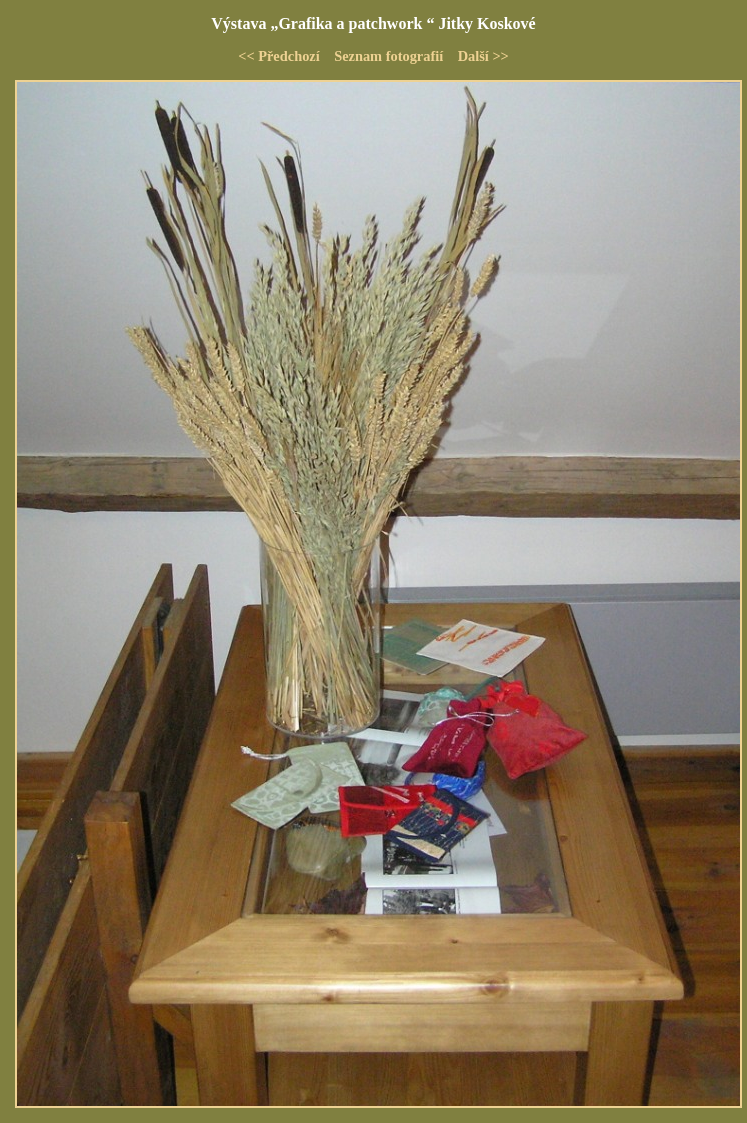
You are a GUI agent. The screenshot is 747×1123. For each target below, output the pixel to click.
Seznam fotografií (388, 56)
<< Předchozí (279, 56)
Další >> (483, 56)
